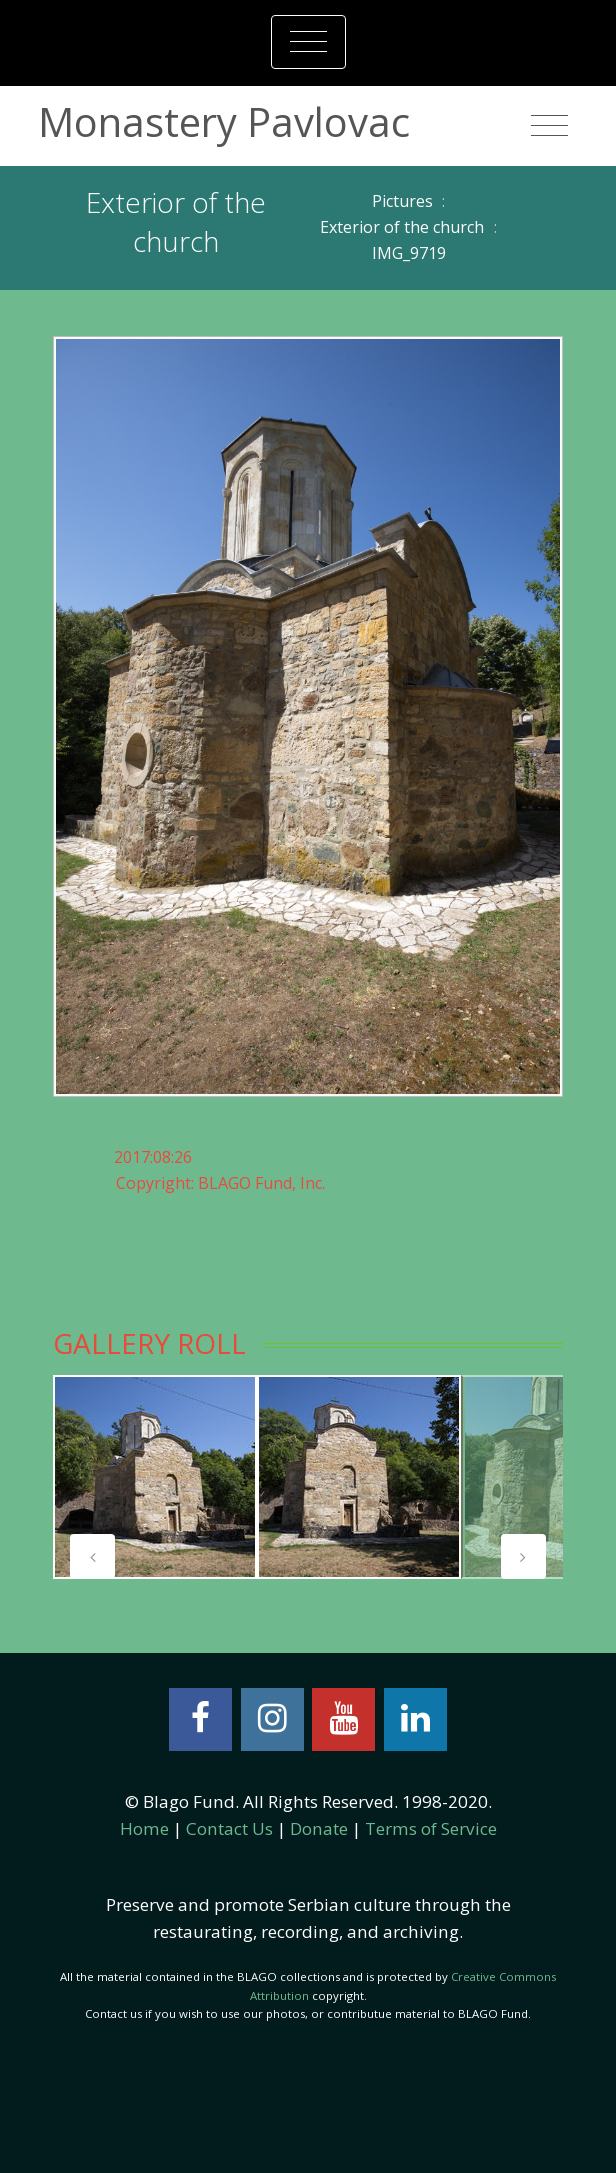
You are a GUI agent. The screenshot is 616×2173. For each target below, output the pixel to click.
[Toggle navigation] (308, 42)
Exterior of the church (402, 227)
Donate (319, 1828)
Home (144, 1828)
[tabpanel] (155, 1477)
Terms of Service (431, 1828)
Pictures (402, 201)
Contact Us (229, 1828)
